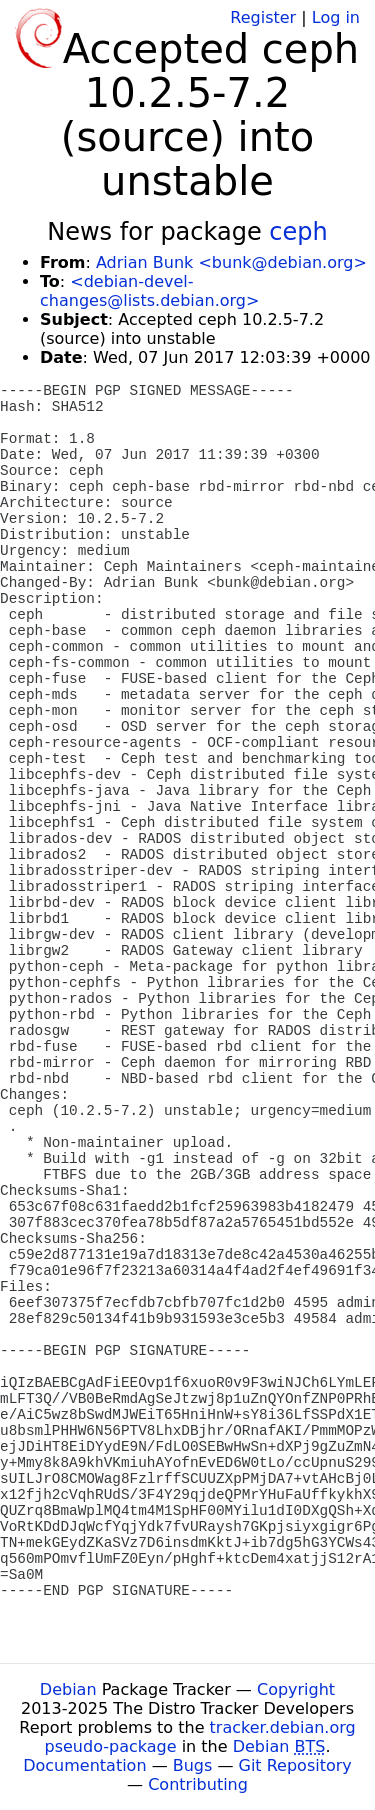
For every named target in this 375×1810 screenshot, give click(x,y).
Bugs (193, 1765)
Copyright (296, 1689)
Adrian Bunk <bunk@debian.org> (231, 262)
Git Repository (295, 1765)
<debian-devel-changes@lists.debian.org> (149, 291)
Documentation (84, 1765)
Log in (336, 17)
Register (263, 17)
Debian (68, 1689)
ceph (298, 232)
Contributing (198, 1784)
